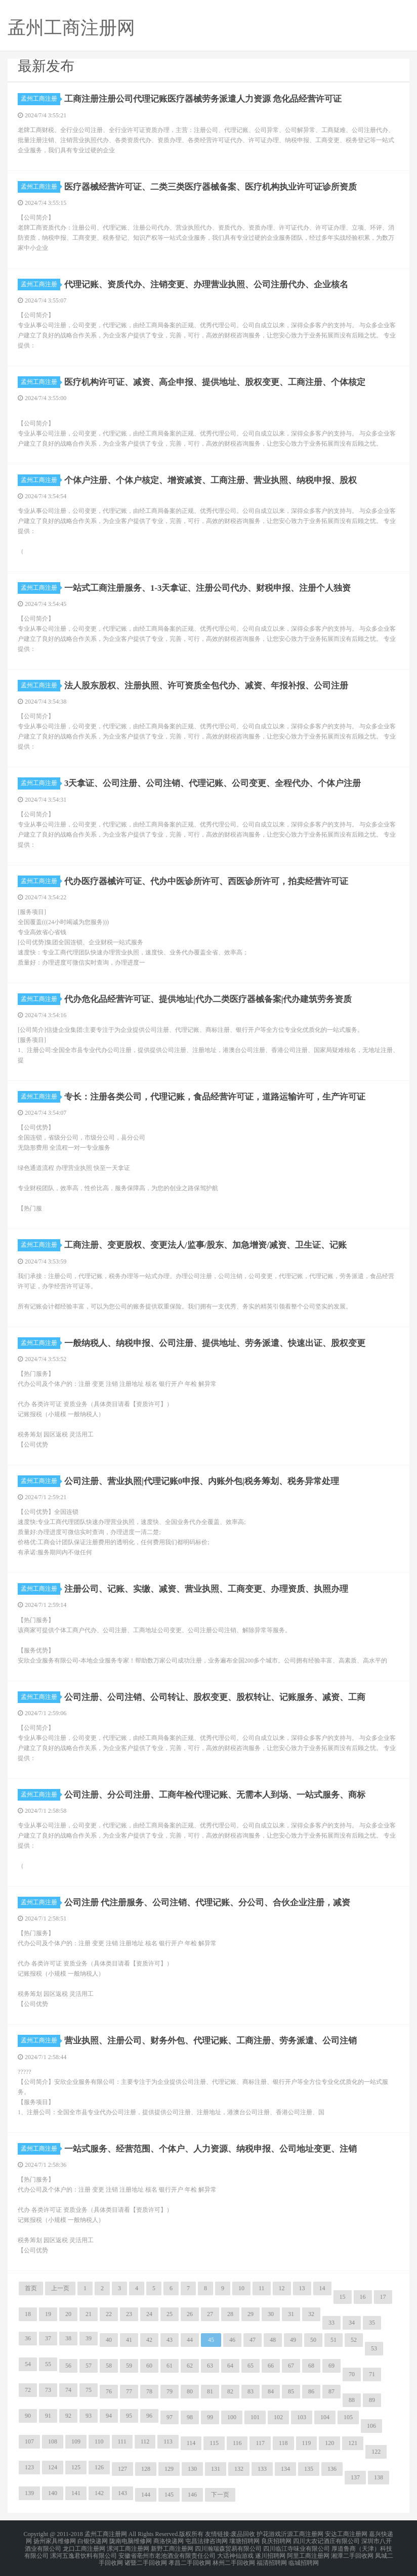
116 (237, 2443)
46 (232, 2339)
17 (383, 2296)
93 (89, 2415)
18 (28, 2314)
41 (129, 2339)
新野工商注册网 (172, 2545)
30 (271, 2314)
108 (52, 2441)
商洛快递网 (168, 2539)
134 (285, 2468)
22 (109, 2314)
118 (283, 2443)
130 (192, 2468)
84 (271, 2391)
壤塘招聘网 (244, 2539)
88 (352, 2400)
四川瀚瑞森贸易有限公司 (228, 2545)
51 (333, 2339)
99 (210, 2417)
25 (169, 2314)
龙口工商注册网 (84, 2545)
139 (29, 2493)
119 (306, 2443)
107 (29, 2441)
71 (372, 2374)
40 (109, 2339)
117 (260, 2443)
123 (29, 2467)
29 (250, 2314)
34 (352, 2322)
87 (331, 2391)
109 (75, 2441)
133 (262, 2468)
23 (129, 2314)
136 (332, 2468)
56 (68, 2365)
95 (129, 2415)
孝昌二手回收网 (190, 2557)
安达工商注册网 (346, 2533)
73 (48, 2389)
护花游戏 (269, 2533)
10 (241, 2288)
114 (191, 2443)
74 (68, 2389)
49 (293, 2339)
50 (313, 2339)
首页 (31, 2288)
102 (278, 2417)
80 (190, 2391)
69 (331, 2365)
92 (68, 2415)
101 (255, 2417)
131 (215, 2468)
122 (376, 2451)
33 (331, 2322)
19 (48, 2314)
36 (28, 2338)
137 (355, 2477)
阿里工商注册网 (308, 2551)
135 (308, 2468)
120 (329, 2443)
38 (68, 2338)
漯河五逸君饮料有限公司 (83, 2551)
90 (28, 2415)
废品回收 (243, 2533)
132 (238, 2468)
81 (210, 2391)
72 (28, 2389)
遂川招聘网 (270, 2551)
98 (190, 2417)
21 (89, 2314)
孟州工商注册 (40, 98)
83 (250, 2391)
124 (52, 2467)
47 (252, 2339)
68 (311, 2365)
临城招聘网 (303, 2557)
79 (169, 2391)
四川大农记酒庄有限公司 (326, 2539)
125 (75, 2467)
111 (122, 2441)
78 (149, 2391)
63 (210, 2365)
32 (311, 2314)
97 (169, 2417)
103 (301, 2417)
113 (168, 2441)
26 (190, 2314)
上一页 (60, 2288)
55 (48, 2364)
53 (374, 2348)
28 (230, 2314)
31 (291, 2314)
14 (322, 2288)
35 (372, 2322)
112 (145, 2441)
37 (48, 2338)
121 (352, 2443)
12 (282, 2288)
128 (145, 2468)
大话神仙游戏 (235, 2551)
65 (250, 2365)
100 (231, 2417)
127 (122, 2468)
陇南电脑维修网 (130, 2539)
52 (354, 2339)
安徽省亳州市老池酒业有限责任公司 (167, 2551)
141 (75, 2493)
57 (89, 2365)
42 (149, 2339)
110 (99, 2441)
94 (109, 2415)
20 (68, 2314)
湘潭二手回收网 (352, 2551)
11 (262, 2288)
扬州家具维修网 (54, 2539)
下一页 (220, 2494)
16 (363, 2296)
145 (169, 2494)
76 (109, 2391)
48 (273, 2339)
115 (214, 2443)
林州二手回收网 (234, 2557)
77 (129, 2391)
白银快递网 (92, 2539)
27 (210, 2314)
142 (99, 2493)
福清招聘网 (272, 2557)
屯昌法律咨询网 (206, 2539)
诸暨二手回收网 (145, 2557)
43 (169, 2339)
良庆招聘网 (276, 2539)
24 (149, 2314)
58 (109, 2365)
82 (230, 2391)
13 (302, 2288)
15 (343, 2296)
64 (230, 2365)
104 (324, 2417)
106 (371, 2425)
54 (28, 2364)
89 (372, 2400)
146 (192, 2494)
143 (122, 2493)
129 (169, 2468)
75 (89, 2389)
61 (169, 2365)
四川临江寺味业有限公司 (296, 2545)
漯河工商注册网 (128, 2545)
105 (348, 2417)
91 (48, 2415)
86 (311, 2391)
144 (145, 2494)
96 (149, 2415)
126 (99, 2467)
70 (352, 2374)
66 (271, 2365)
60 (149, 2365)
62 (190, 2365)
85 (291, 2391)
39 (89, 2338)
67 (291, 2365)
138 (378, 2477)
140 (52, 2493)
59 (129, 2365)
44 (190, 2339)
